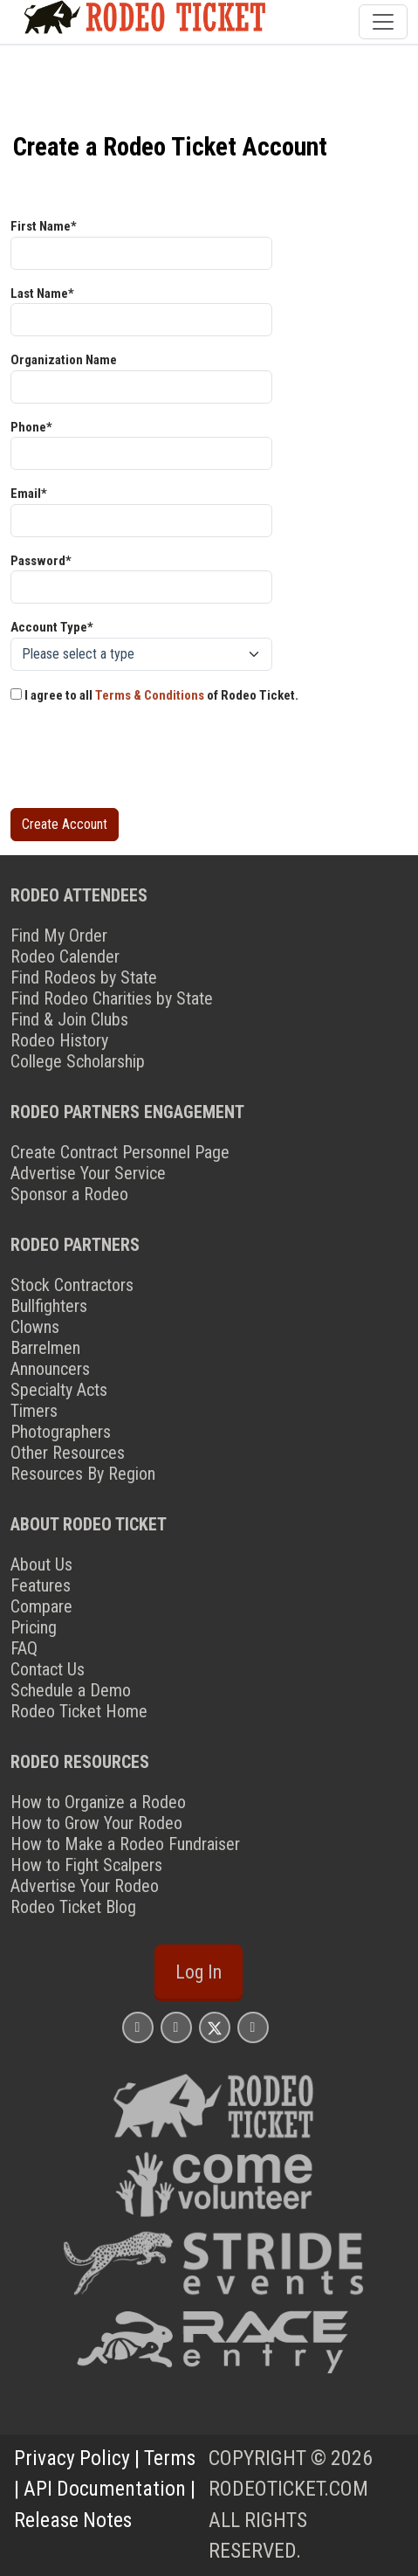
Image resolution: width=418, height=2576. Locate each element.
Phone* (31, 427)
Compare (41, 1606)
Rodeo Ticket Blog (73, 1906)
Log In (198, 1972)
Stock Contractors (72, 1284)
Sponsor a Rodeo (69, 1194)
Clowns (34, 1326)
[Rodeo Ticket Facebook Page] (176, 2027)
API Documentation (105, 2488)
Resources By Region (82, 1473)
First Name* (43, 226)
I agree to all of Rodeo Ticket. (154, 695)
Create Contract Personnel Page (120, 1152)
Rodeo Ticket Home (78, 1711)
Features (40, 1585)
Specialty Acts (58, 1389)
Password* (41, 561)
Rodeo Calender (65, 956)
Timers (34, 1410)
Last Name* (42, 293)
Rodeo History (59, 1040)
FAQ (24, 1648)
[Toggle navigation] (383, 21)
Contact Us (47, 1669)
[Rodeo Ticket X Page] (215, 2027)
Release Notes (73, 2520)
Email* (28, 493)
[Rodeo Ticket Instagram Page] (138, 2027)
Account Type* (51, 627)
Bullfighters (48, 1305)
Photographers (60, 1431)
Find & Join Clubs (69, 1019)
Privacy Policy (72, 2458)
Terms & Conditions (149, 695)
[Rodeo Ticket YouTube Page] (253, 2027)
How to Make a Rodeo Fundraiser (125, 1844)
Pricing (33, 1627)
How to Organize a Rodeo (98, 1802)
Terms (169, 2458)
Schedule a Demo (70, 1690)
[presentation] (143, 760)
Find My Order (58, 935)
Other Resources (67, 1452)
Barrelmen (45, 1347)
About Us (41, 1564)
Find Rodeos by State (83, 977)
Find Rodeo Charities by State (111, 998)
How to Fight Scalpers (86, 1864)
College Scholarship (77, 1061)
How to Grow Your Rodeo (96, 1823)
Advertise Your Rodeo (84, 1885)
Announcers (50, 1368)
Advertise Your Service (88, 1173)
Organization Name (63, 360)
